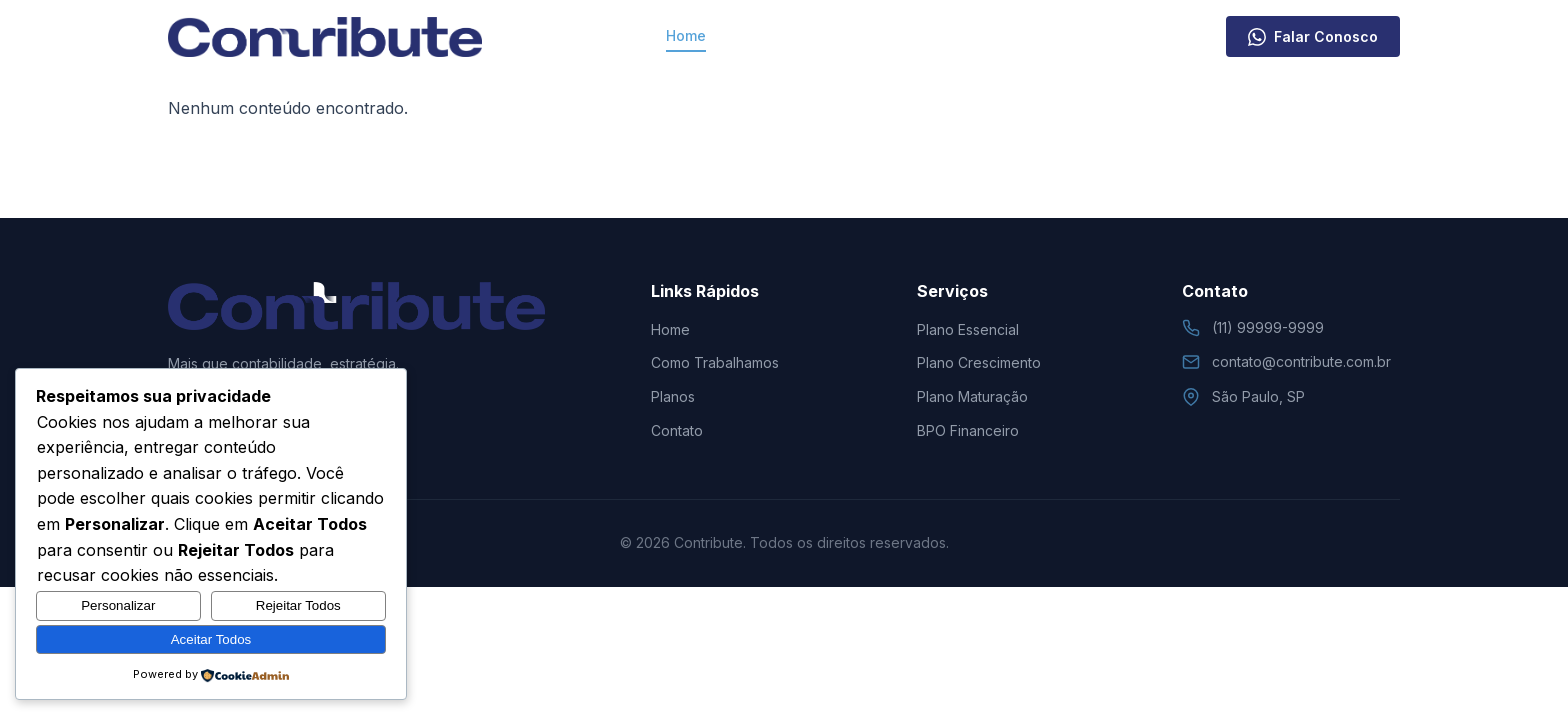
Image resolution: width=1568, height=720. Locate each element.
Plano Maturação (972, 396)
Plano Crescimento (979, 362)
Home (686, 35)
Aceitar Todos (211, 639)
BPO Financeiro (968, 430)
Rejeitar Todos (298, 605)
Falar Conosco (1313, 37)
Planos (930, 35)
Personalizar (118, 605)
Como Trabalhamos (806, 35)
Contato (1014, 35)
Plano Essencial (968, 329)
